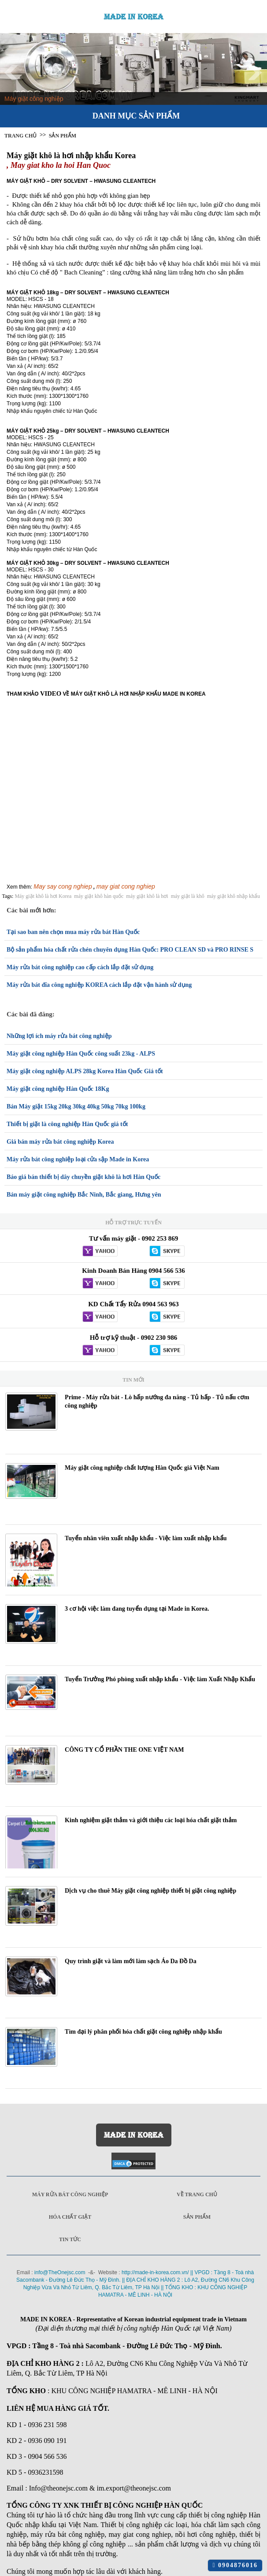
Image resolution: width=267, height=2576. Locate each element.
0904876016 (235, 2565)
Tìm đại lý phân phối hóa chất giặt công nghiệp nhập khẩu (143, 2031)
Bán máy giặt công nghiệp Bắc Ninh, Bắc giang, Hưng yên (84, 1194)
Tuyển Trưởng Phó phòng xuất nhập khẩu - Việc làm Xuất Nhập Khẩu (160, 1679)
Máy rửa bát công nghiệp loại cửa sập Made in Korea (78, 1159)
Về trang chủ (197, 2194)
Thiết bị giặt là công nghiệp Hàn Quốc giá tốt (67, 1124)
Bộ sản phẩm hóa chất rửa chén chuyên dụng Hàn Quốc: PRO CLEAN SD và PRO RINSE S (130, 949)
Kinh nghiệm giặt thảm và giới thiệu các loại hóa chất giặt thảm (151, 1820)
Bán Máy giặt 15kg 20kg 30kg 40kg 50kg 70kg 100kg (76, 1106)
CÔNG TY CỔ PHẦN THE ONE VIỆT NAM (124, 1749)
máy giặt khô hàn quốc (98, 896)
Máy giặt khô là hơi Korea (43, 896)
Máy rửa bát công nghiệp (70, 2194)
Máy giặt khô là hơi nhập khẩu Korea (71, 155)
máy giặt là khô (187, 896)
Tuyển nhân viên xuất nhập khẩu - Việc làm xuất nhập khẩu (145, 1538)
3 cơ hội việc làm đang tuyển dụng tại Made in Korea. (137, 1608)
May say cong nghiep (62, 886)
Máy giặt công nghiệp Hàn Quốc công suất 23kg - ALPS (81, 1053)
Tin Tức (70, 2239)
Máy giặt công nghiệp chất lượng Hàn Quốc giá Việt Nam (142, 1467)
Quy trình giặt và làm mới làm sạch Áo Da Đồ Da (131, 1961)
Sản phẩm (197, 2217)
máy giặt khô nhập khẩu (233, 896)
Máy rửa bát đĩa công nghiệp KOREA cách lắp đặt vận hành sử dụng (99, 985)
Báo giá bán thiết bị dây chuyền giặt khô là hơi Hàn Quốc (83, 1177)
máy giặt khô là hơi (147, 896)
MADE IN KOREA (133, 16)
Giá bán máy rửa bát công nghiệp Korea (60, 1141)
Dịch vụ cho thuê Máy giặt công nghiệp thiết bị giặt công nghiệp (150, 1890)
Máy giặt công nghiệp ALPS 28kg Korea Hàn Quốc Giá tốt (85, 1071)
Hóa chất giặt (70, 2217)
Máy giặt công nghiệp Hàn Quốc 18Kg (58, 1089)
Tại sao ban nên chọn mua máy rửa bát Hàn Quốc (73, 932)
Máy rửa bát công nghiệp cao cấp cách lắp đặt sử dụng (80, 967)
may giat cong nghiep (125, 886)
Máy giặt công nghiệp (33, 98)
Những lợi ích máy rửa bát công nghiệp (59, 1036)
